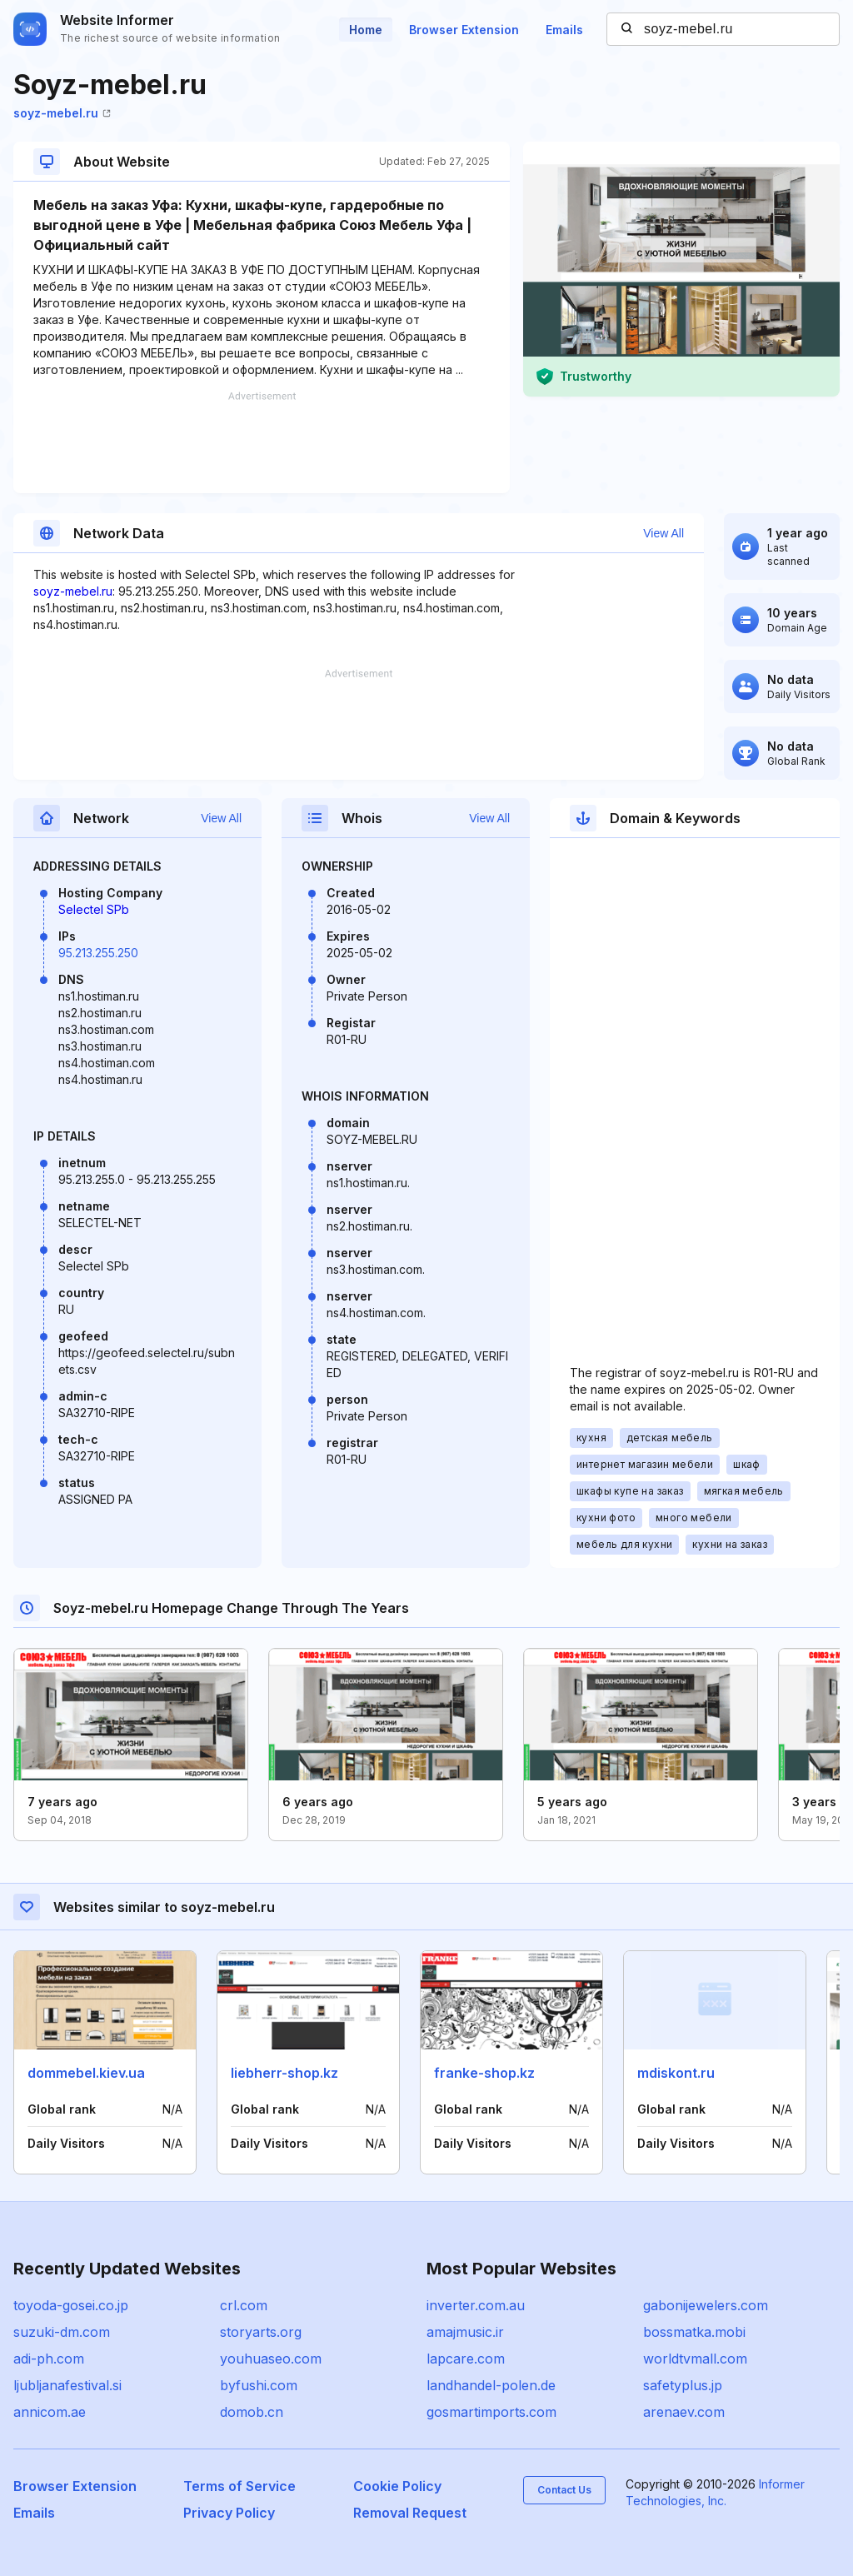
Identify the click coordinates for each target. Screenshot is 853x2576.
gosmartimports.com (491, 2412)
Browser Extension (464, 29)
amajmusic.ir (465, 2332)
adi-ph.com (48, 2358)
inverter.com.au (475, 2305)
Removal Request (409, 2512)
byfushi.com (258, 2385)
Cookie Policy (397, 2486)
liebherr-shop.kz (284, 2072)
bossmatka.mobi (694, 2332)
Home (365, 29)
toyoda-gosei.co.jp (70, 2305)
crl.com (243, 2305)
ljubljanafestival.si (67, 2385)
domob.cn (251, 2412)
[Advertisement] (261, 442)
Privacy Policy (229, 2512)
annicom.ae (49, 2412)
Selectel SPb (93, 909)
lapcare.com (465, 2358)
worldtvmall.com (695, 2358)
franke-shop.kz (484, 2072)
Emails (564, 29)
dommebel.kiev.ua (86, 2072)
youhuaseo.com (271, 2358)
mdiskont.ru (676, 2072)
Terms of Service (239, 2486)
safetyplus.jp (682, 2385)
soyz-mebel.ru (62, 113)
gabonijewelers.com (705, 2305)
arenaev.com (684, 2412)
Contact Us (564, 2490)
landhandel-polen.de (491, 2385)
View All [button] (663, 533)
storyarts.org (261, 2332)
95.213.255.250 (98, 953)
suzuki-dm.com (61, 2332)
